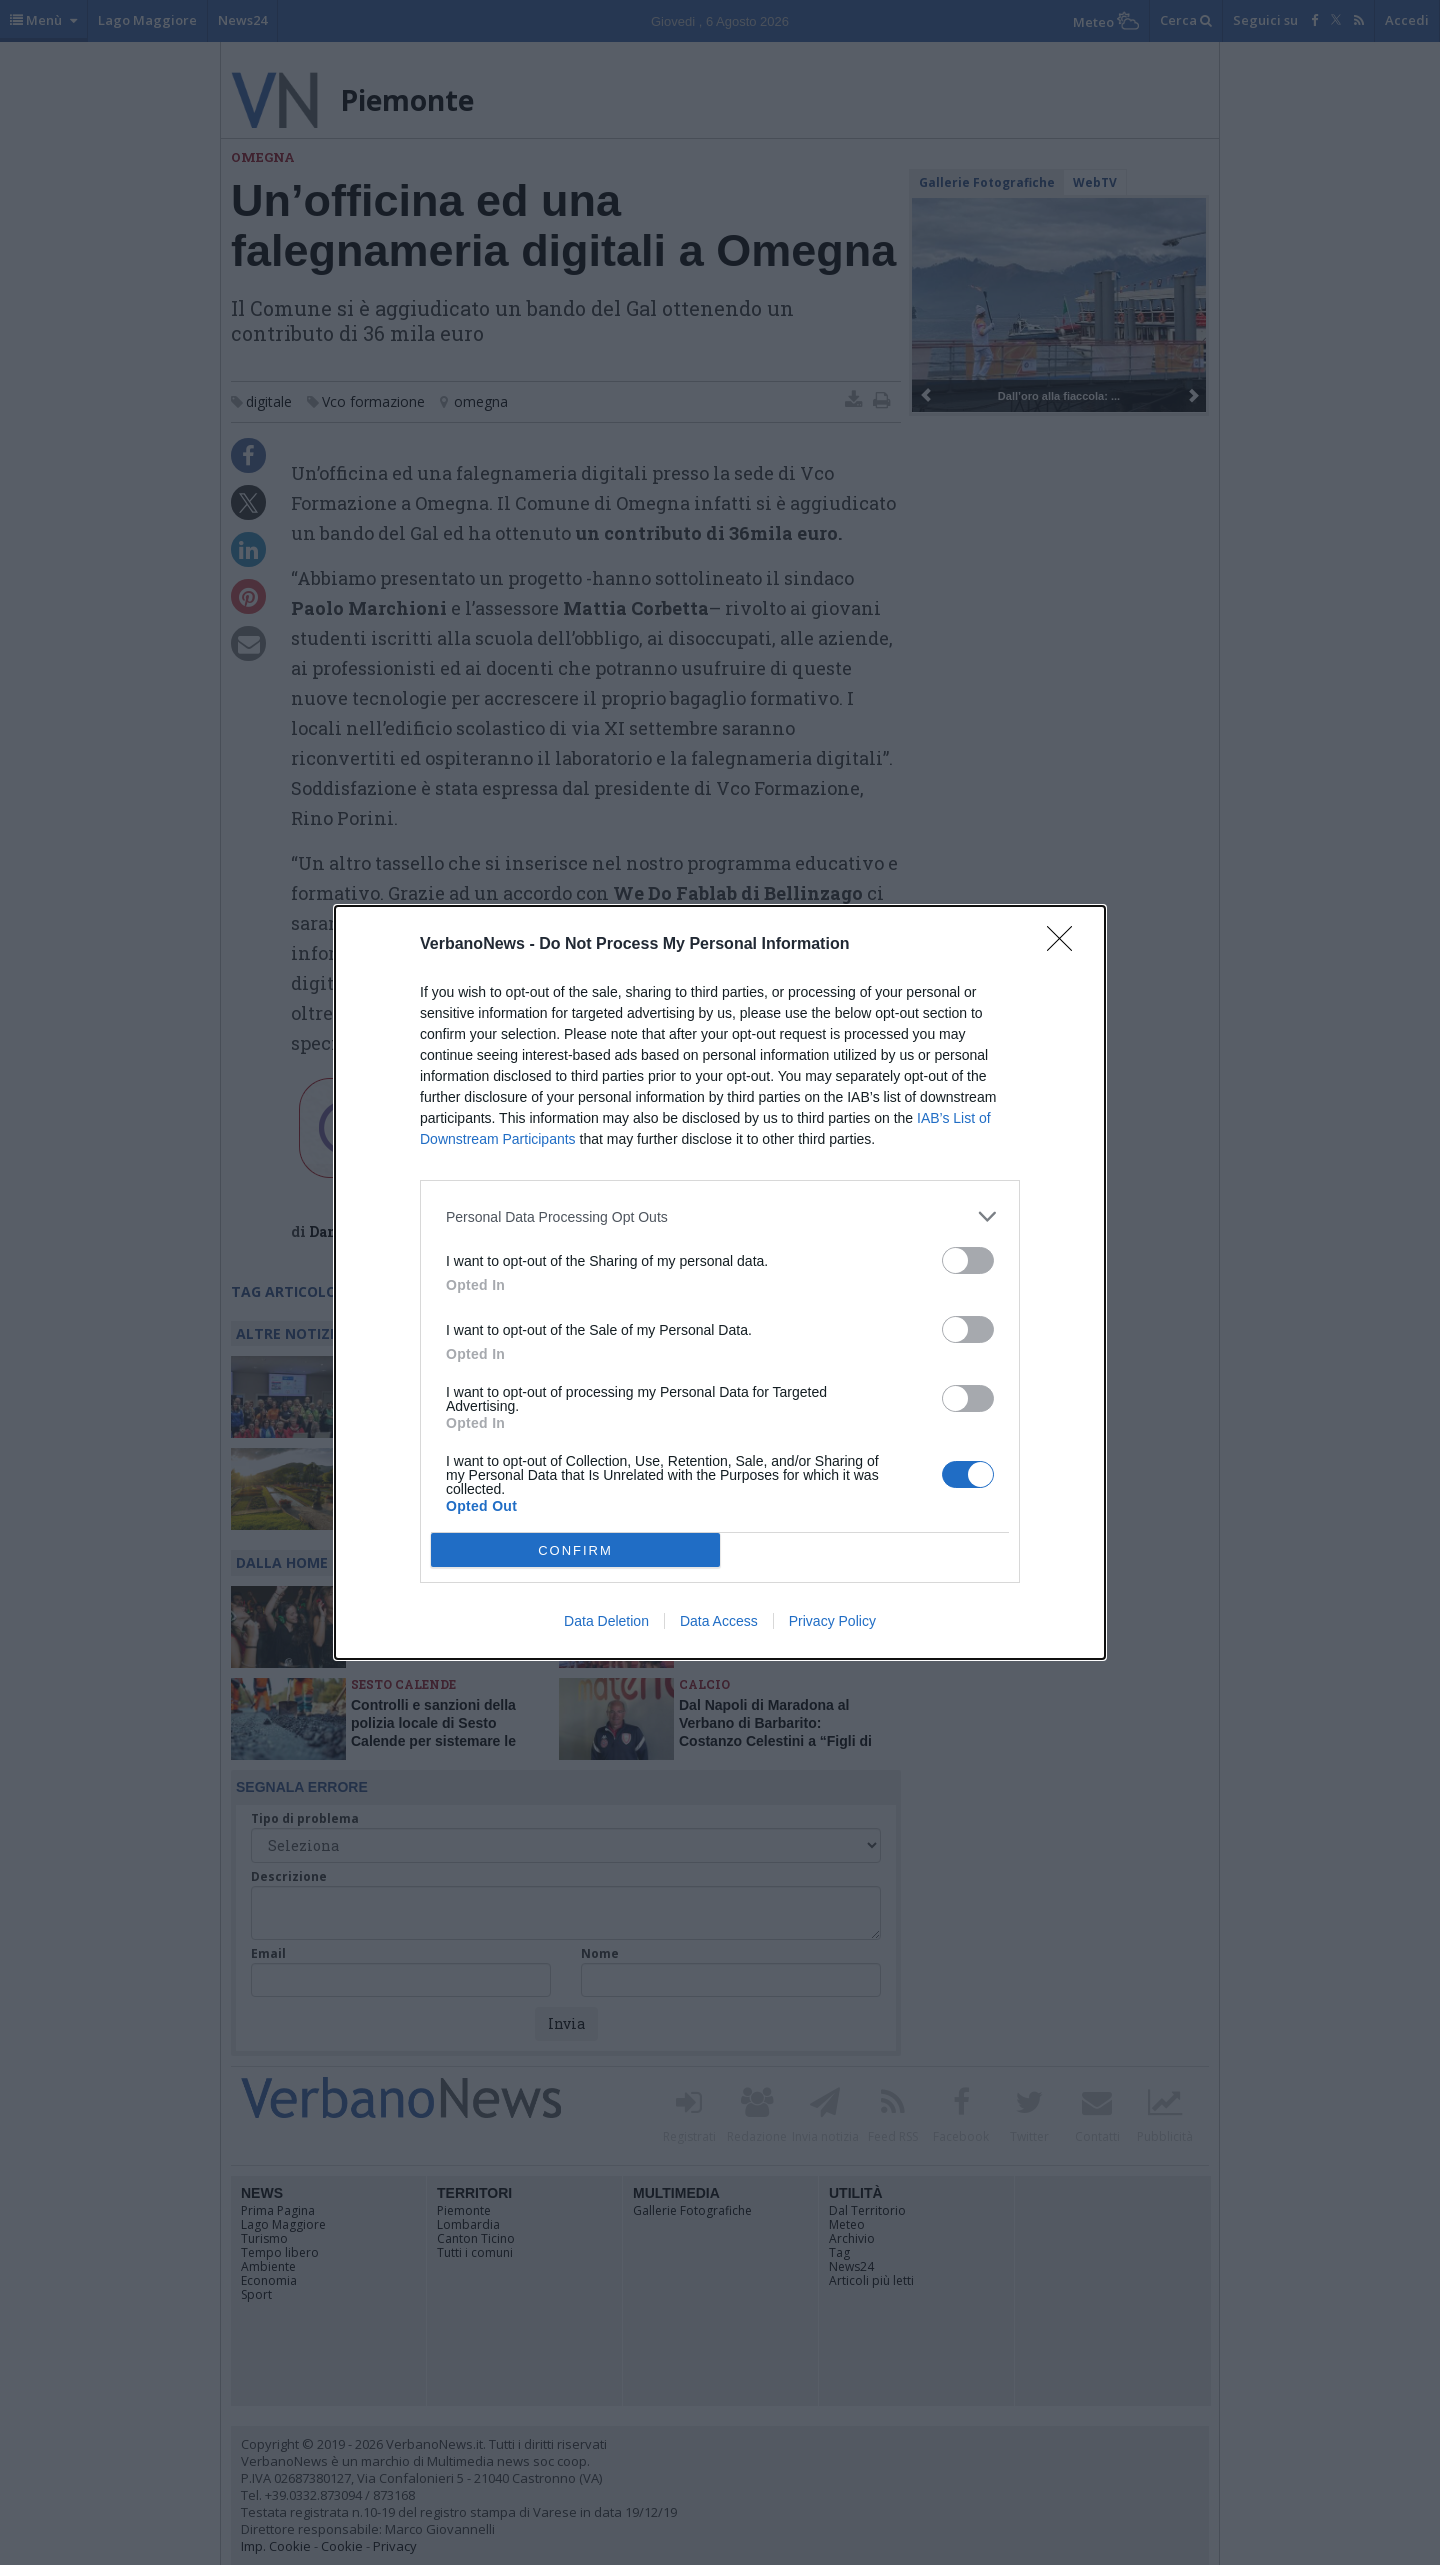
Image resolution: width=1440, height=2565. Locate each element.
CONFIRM (575, 1550)
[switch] (968, 1260)
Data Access (719, 1621)
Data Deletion (606, 1621)
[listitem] (720, 1216)
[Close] (1066, 945)
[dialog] (720, 1282)
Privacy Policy (832, 1621)
